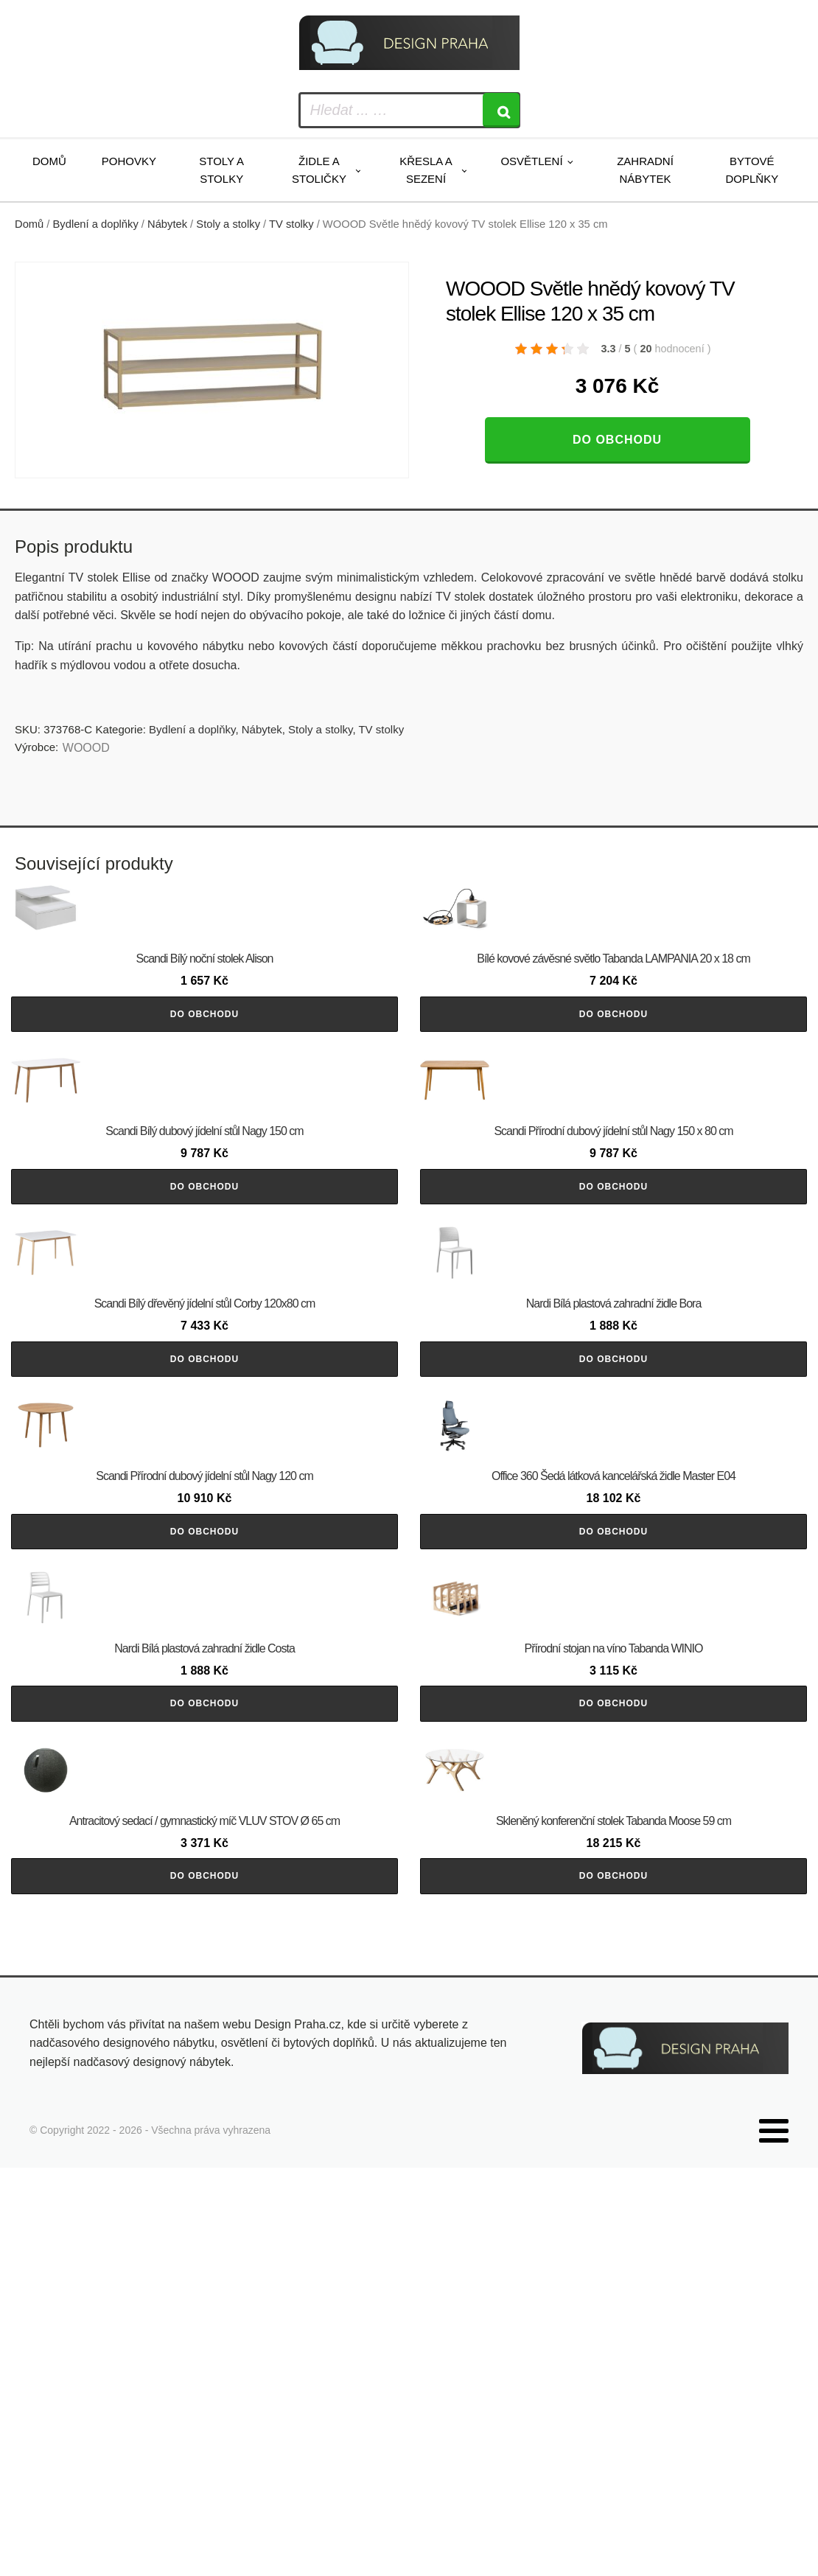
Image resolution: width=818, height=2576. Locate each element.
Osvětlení (531, 161)
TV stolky (291, 224)
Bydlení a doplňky (96, 224)
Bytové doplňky (751, 170)
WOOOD (86, 747)
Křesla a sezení (425, 170)
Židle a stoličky (319, 170)
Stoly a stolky (221, 170)
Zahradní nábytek (645, 170)
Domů (49, 161)
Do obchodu (617, 439)
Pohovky (129, 161)
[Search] (501, 110)
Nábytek (167, 224)
